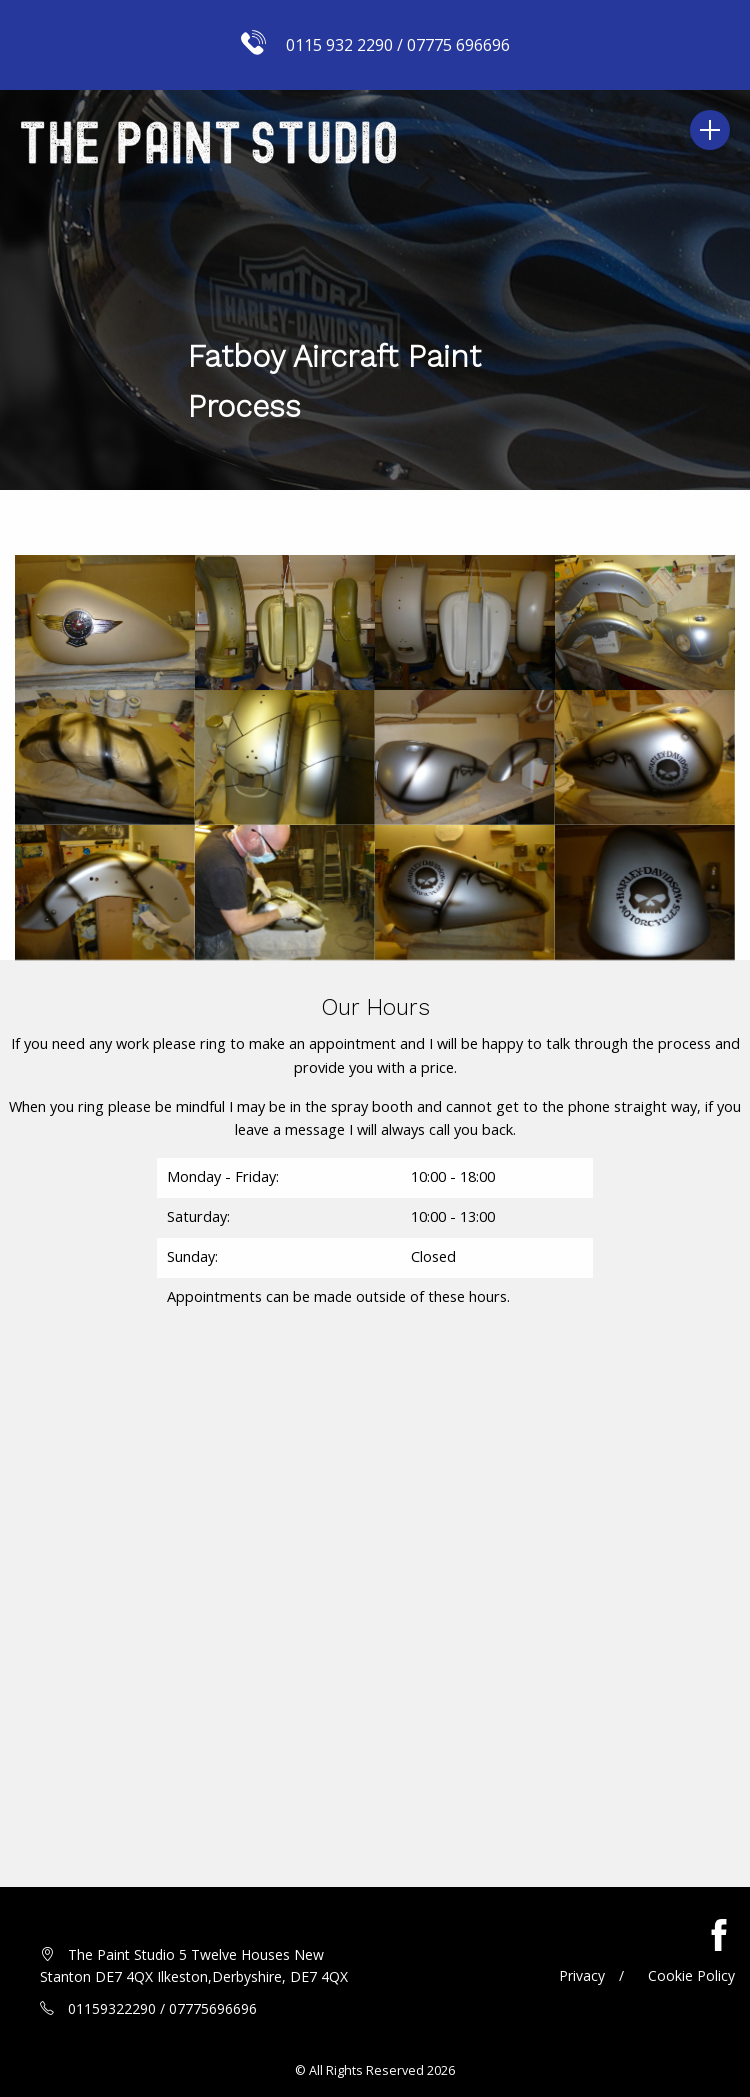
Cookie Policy (691, 1975)
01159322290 (112, 2008)
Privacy (582, 1975)
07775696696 (213, 2008)
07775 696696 (458, 45)
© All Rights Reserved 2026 (375, 2070)
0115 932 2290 (339, 45)
